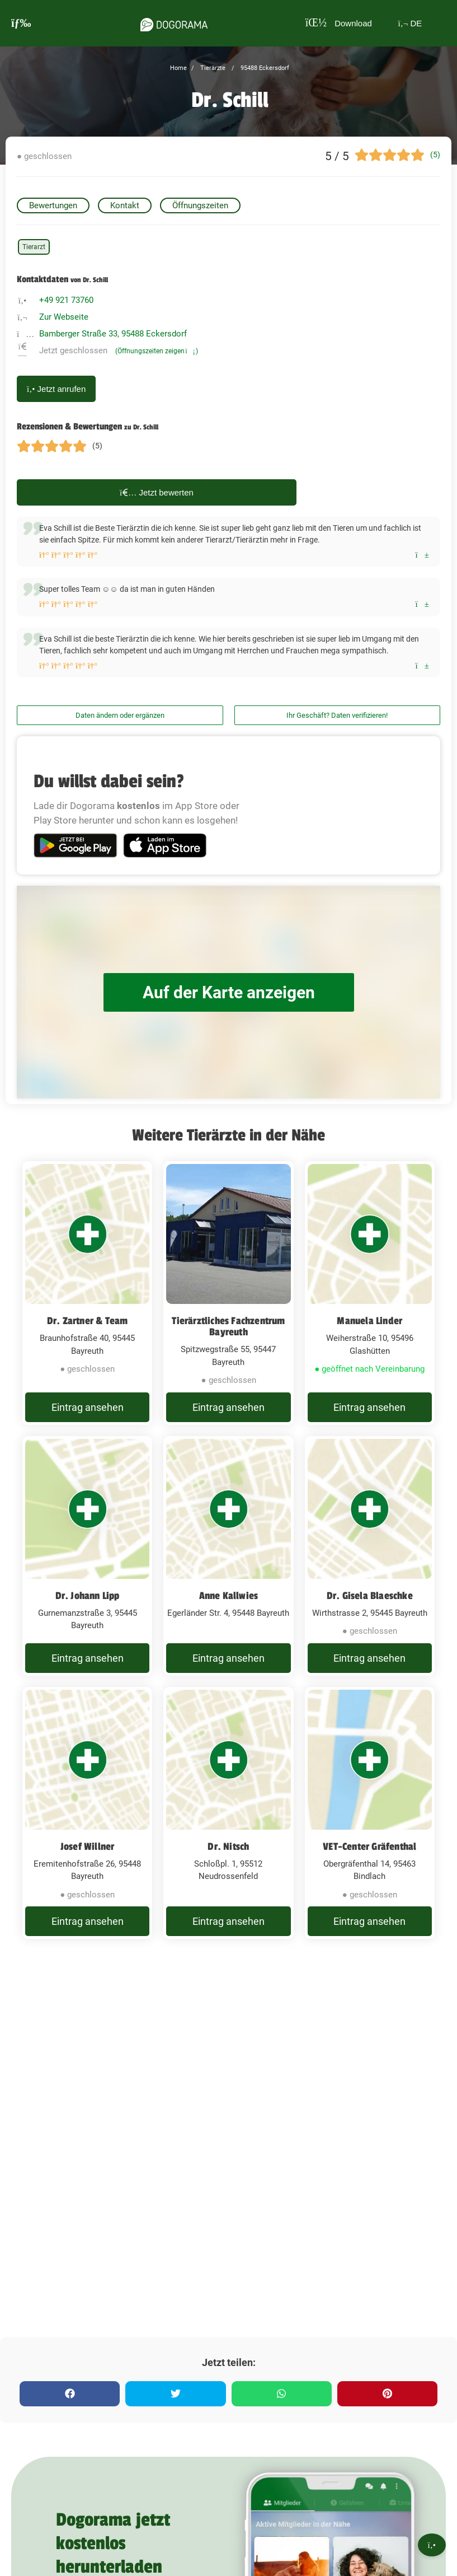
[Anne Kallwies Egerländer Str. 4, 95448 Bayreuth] (228, 1556)
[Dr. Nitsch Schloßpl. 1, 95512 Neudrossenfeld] (228, 1813)
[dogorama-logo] (173, 23)
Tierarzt (33, 247)
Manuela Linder (369, 1321)
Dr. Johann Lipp (87, 1595)
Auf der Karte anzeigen (229, 992)
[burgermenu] (21, 23)
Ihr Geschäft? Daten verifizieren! (337, 715)
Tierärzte (212, 68)
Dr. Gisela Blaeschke (370, 1595)
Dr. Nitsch (228, 1846)
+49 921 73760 (66, 300)
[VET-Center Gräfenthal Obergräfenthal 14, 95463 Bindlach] (370, 1813)
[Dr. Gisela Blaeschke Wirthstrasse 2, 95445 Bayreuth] (370, 1556)
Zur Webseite (63, 317)
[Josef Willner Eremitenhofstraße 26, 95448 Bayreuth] (87, 1813)
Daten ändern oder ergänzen (120, 715)
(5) (435, 154)
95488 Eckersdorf (264, 68)
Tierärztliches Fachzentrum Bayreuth (228, 1326)
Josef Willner (87, 1846)
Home (178, 68)
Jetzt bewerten (157, 492)
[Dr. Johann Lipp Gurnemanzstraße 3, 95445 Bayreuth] (87, 1556)
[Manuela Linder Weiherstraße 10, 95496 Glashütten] (370, 1293)
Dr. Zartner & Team (87, 1321)
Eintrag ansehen (87, 1407)
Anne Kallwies (228, 1595)
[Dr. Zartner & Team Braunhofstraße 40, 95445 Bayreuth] (87, 1293)
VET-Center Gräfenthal (369, 1846)
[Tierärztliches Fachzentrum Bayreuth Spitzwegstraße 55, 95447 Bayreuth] (228, 1293)
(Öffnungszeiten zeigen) (156, 351)
